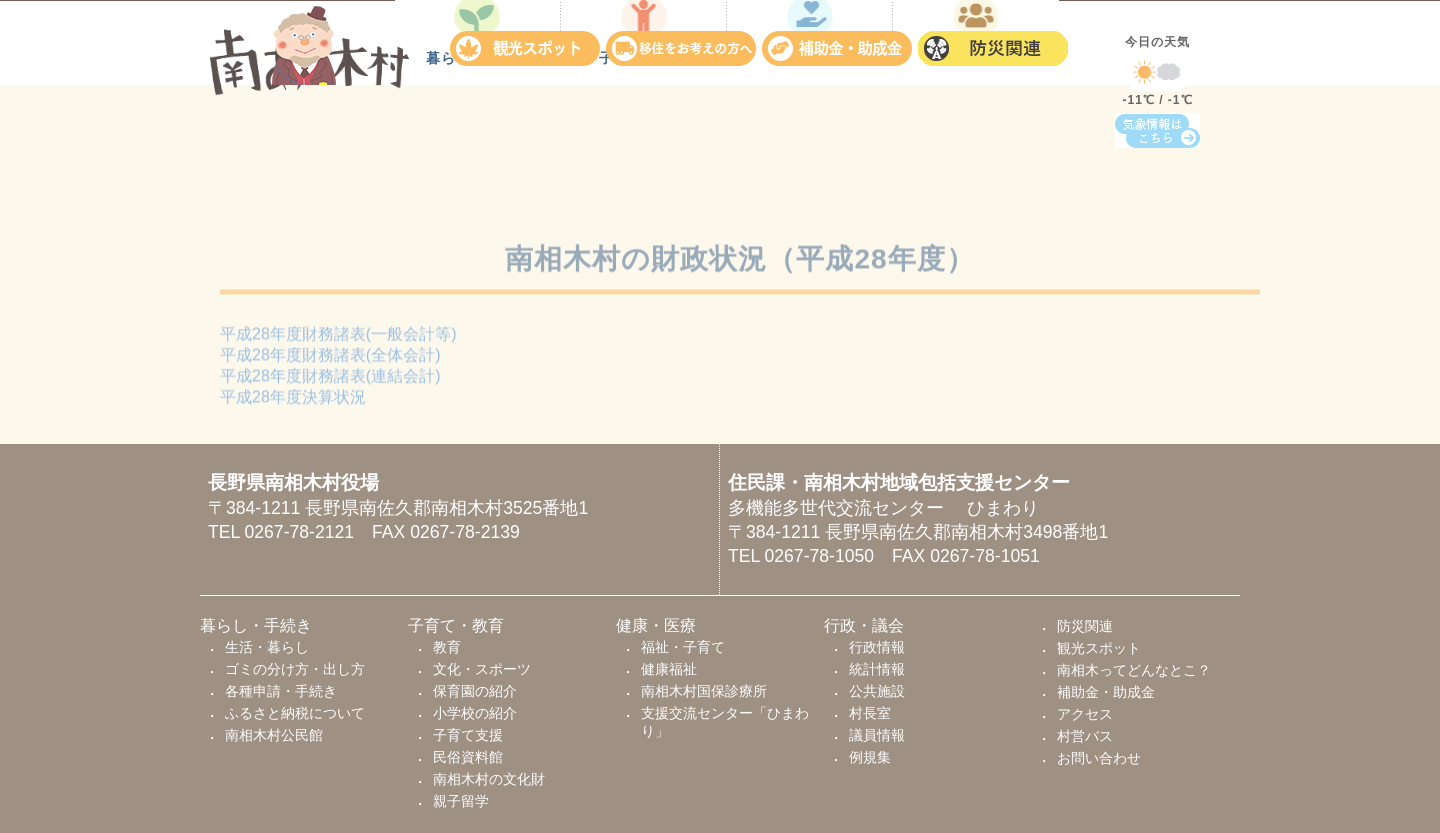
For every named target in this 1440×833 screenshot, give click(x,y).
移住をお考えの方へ (684, 43)
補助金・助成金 (840, 43)
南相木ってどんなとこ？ (1134, 670)
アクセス (1085, 714)
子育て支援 (468, 735)
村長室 (870, 713)
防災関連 (996, 43)
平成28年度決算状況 (293, 401)
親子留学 (461, 801)
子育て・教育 (644, 175)
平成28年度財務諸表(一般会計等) (338, 338)
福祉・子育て (683, 647)
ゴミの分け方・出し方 (295, 669)
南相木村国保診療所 (704, 691)
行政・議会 (976, 175)
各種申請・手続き (281, 691)
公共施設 (877, 691)
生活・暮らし (267, 647)
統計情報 (877, 669)
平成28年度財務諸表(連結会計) (330, 380)
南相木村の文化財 (489, 779)
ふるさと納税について (295, 713)
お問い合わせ (1099, 758)
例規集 (870, 757)
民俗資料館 (468, 757)
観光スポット (528, 43)
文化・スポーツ (482, 669)
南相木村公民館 (274, 735)
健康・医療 (810, 175)
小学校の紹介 (475, 713)
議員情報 (877, 735)
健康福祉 (669, 669)
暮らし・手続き (478, 175)
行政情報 (877, 647)
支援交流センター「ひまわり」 (725, 722)
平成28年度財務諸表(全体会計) (330, 359)
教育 (447, 647)
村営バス (1085, 736)
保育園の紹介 (475, 691)
